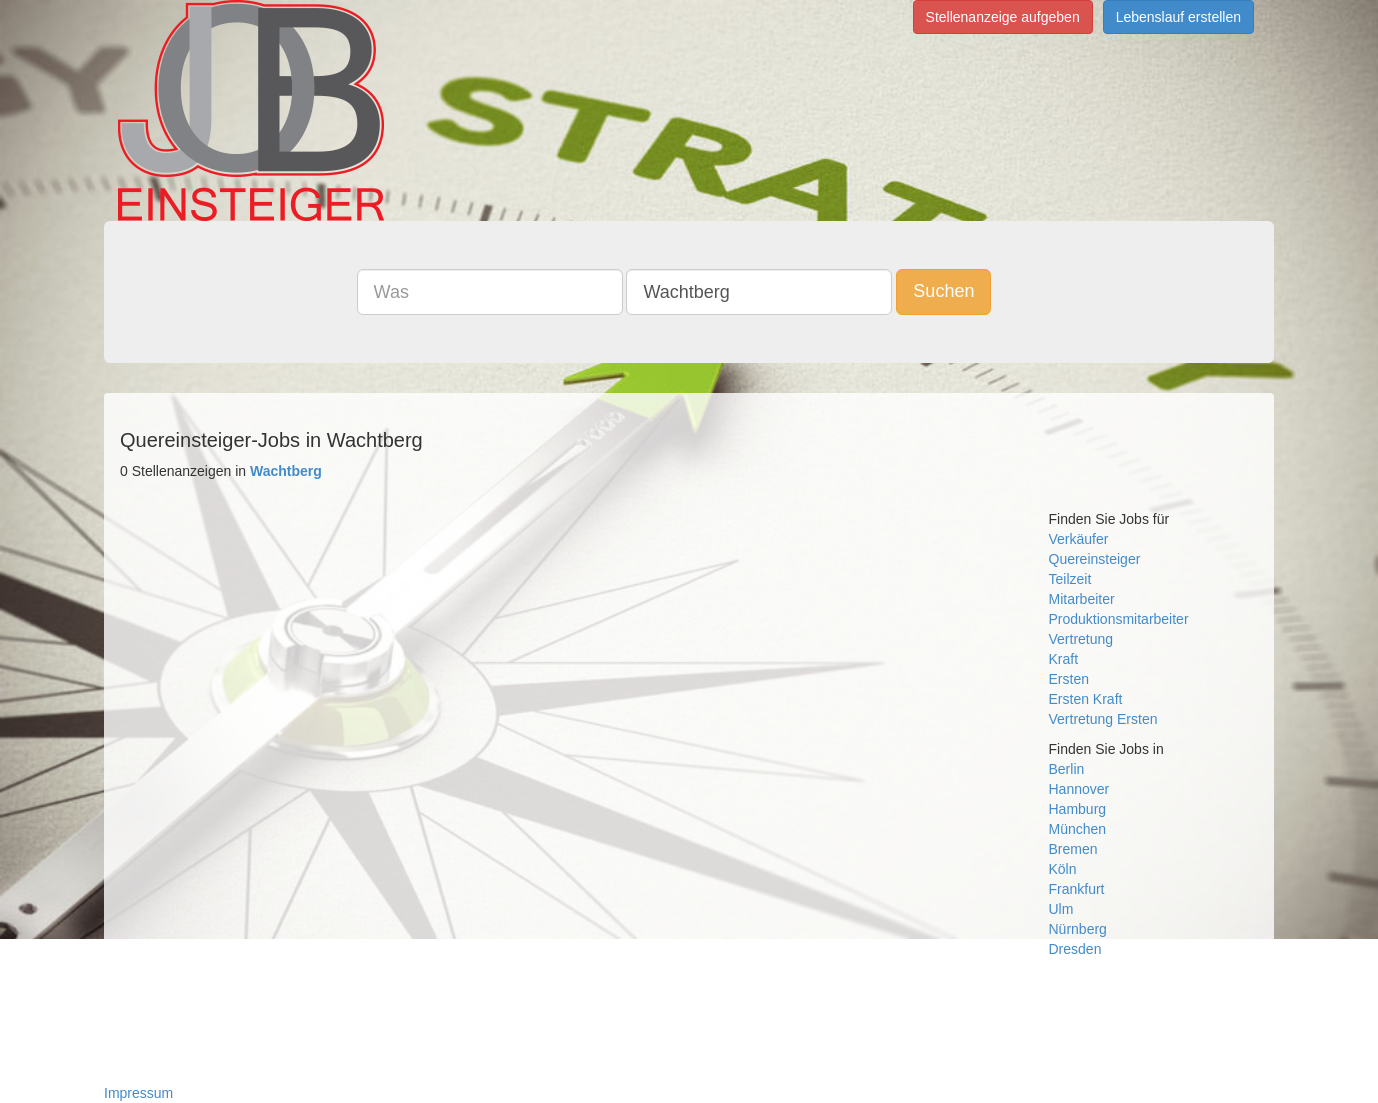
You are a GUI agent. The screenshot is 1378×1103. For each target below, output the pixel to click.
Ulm (1061, 909)
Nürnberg (1078, 929)
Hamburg (1078, 809)
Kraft (1064, 659)
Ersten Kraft (1086, 699)
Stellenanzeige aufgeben (1003, 17)
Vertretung (1081, 639)
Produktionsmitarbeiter (1119, 619)
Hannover (1079, 789)
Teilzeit (1070, 579)
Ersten (1069, 679)
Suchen (943, 291)
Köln (1063, 869)
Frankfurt (1077, 889)
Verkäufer (1079, 539)
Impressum (138, 1093)
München (1078, 829)
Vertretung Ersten (1103, 719)
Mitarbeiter (1082, 599)
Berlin (1067, 769)
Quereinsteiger (1095, 559)
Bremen (1073, 849)
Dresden (1075, 949)
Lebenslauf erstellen (1178, 17)
